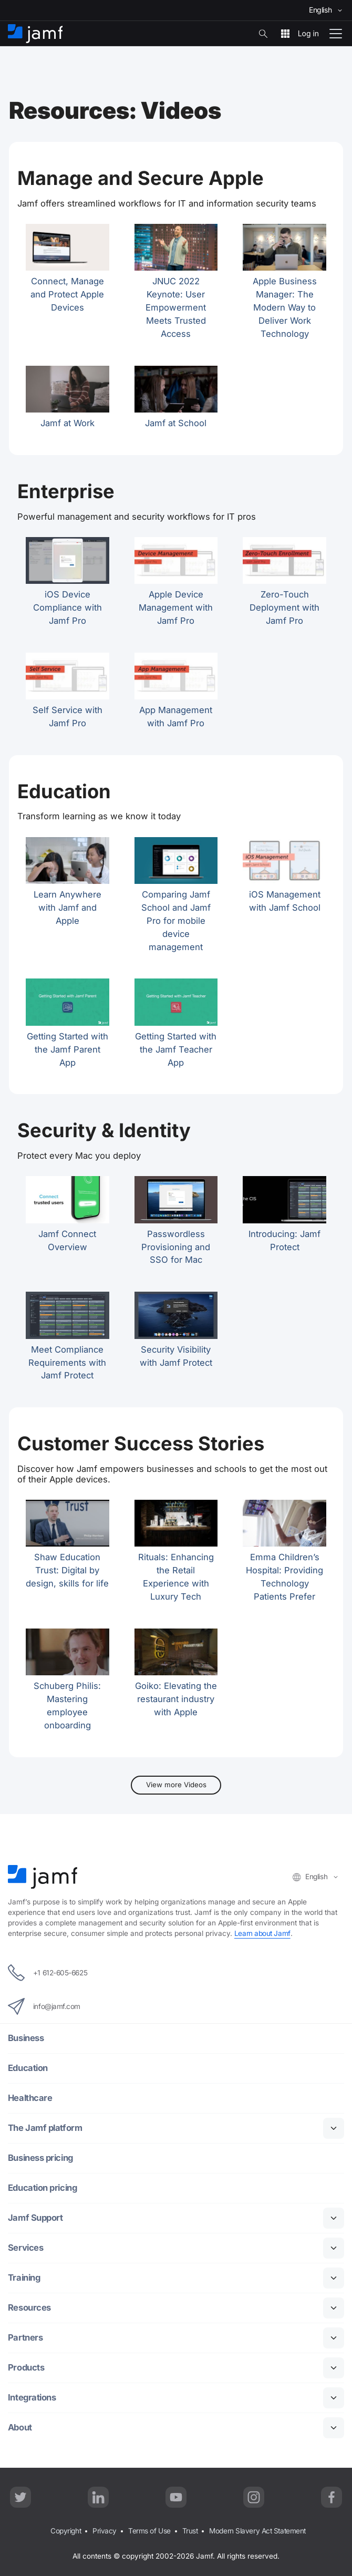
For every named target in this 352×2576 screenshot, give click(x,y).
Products (26, 2368)
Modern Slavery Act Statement (257, 2531)
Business (26, 2038)
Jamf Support (35, 2218)
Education (28, 2068)
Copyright (65, 2531)
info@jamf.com (44, 2006)
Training (24, 2278)
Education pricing (42, 2188)
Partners (25, 2338)
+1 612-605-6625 (47, 1972)
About (20, 2428)
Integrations (32, 2398)
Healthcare (30, 2098)
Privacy (104, 2531)
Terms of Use (149, 2531)
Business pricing (40, 2158)
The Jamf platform (45, 2128)
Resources (29, 2308)
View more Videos (176, 1784)
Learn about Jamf (262, 1933)
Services (25, 2248)
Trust (190, 2531)
